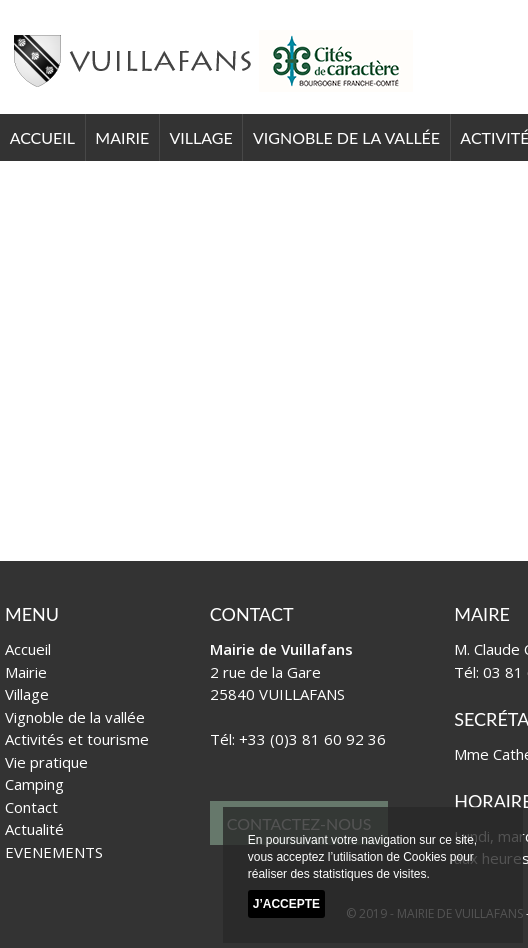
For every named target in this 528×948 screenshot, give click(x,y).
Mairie (122, 137)
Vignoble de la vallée (346, 137)
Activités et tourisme (77, 739)
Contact (31, 807)
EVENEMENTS (54, 852)
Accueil (42, 137)
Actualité (34, 829)
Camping (34, 784)
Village (200, 137)
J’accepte (286, 904)
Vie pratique (46, 762)
